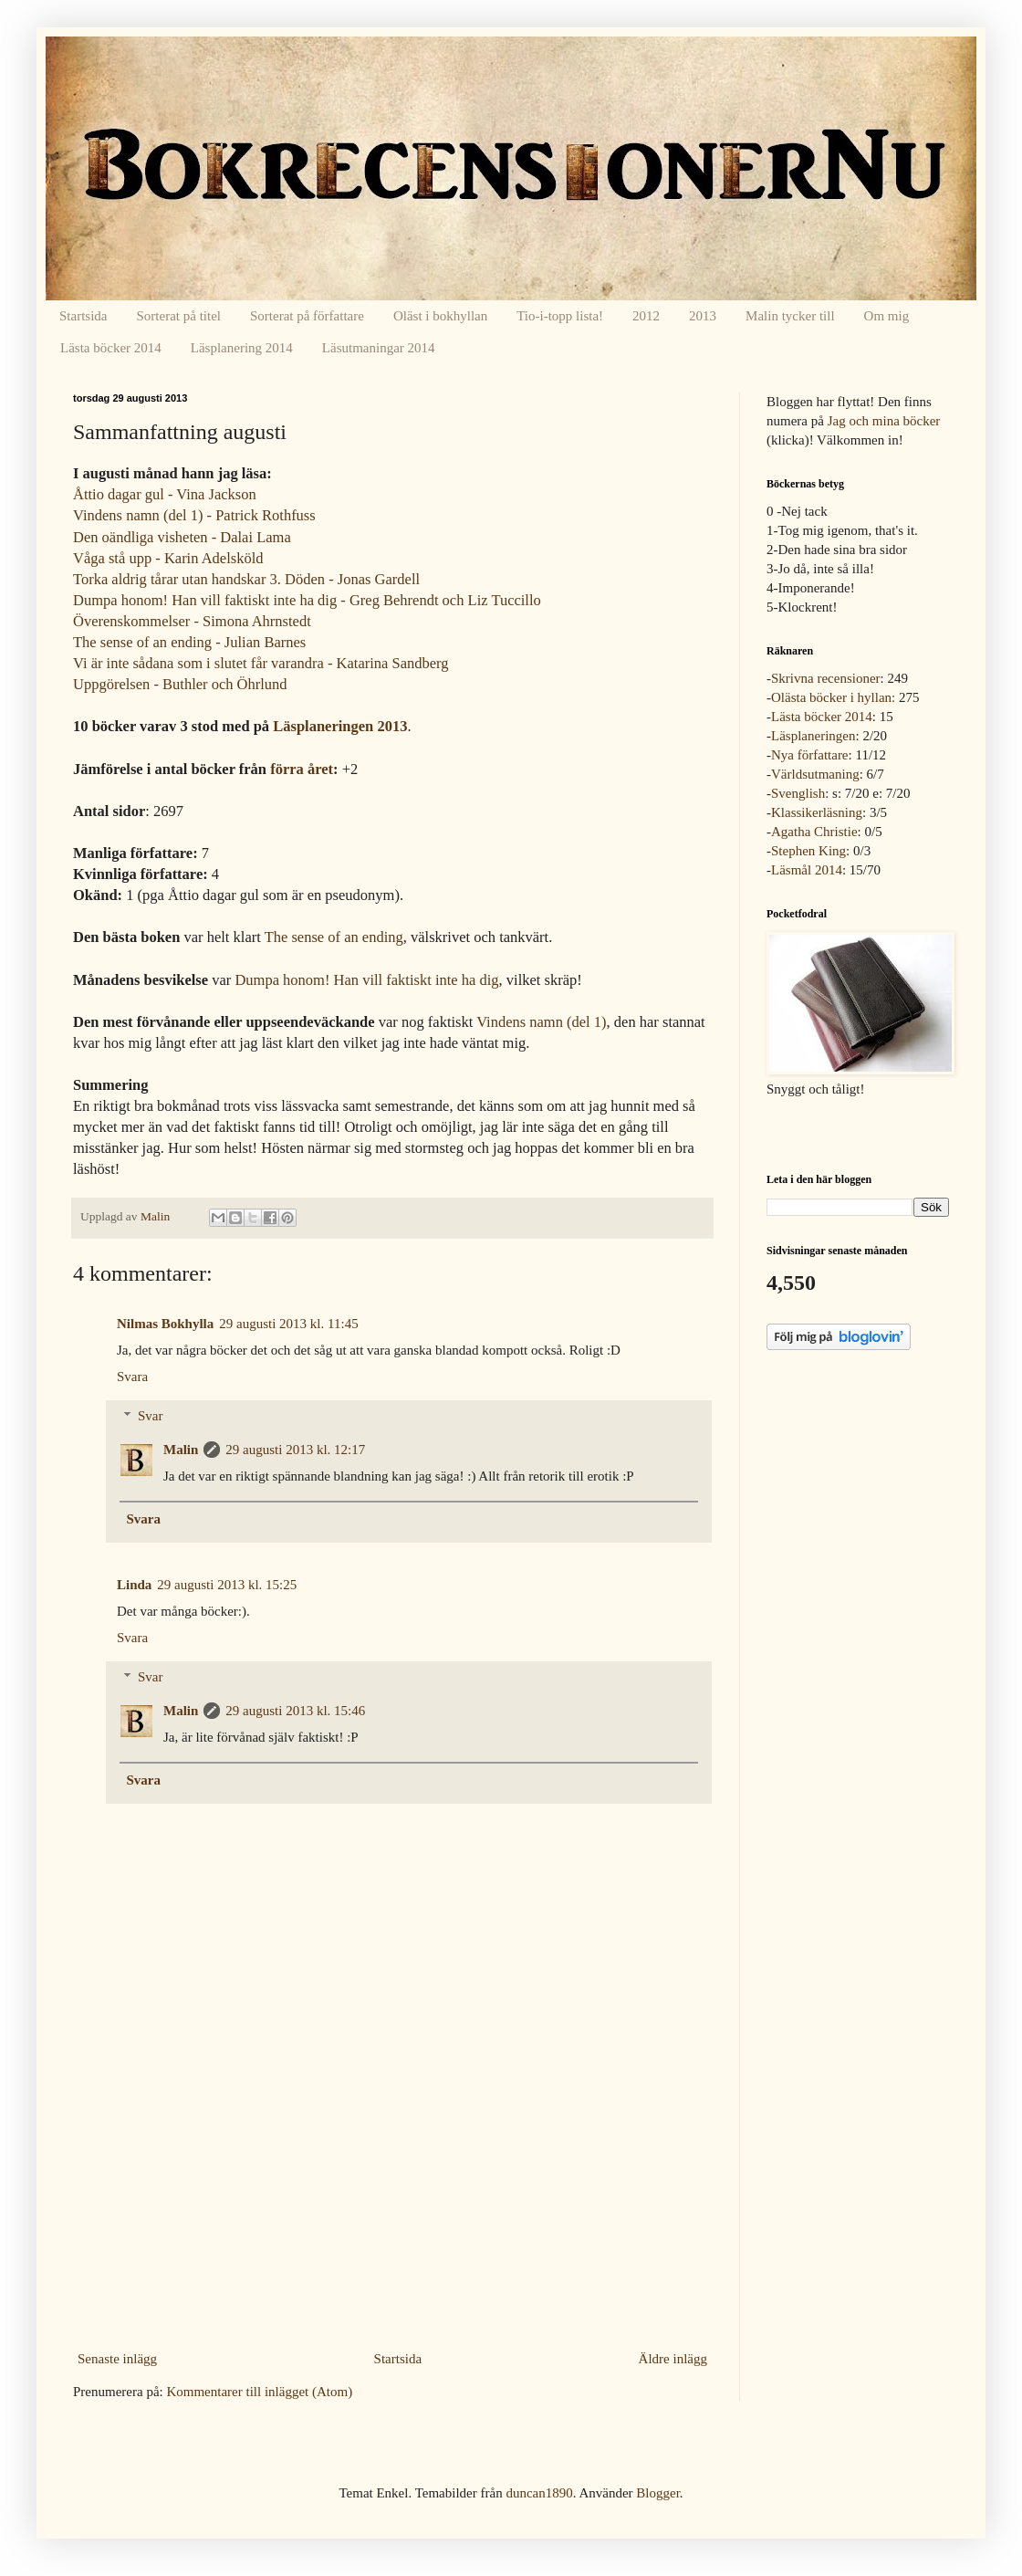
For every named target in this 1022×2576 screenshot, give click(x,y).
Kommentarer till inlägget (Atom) (259, 2391)
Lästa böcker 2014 (111, 347)
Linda (134, 1584)
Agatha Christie (814, 831)
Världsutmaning (815, 774)
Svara (132, 1376)
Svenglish (798, 793)
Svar (150, 1415)
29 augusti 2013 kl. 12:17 (295, 1449)
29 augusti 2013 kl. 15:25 (227, 1584)
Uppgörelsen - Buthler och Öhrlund (180, 684)
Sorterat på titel (179, 316)
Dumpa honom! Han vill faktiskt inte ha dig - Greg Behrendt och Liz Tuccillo (307, 600)
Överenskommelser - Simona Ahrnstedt (192, 621)
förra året (301, 769)
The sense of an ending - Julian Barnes (189, 642)
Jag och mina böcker (884, 421)
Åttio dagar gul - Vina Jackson (164, 494)
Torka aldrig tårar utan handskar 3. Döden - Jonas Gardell (246, 579)
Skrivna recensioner (826, 678)
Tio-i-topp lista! (559, 316)
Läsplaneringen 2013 (340, 726)
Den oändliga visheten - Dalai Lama (182, 537)
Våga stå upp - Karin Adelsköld (168, 558)
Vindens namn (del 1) (541, 1022)
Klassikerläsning (816, 812)
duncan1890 (539, 2493)
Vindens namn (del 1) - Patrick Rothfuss (194, 515)
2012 (646, 316)
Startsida (83, 316)
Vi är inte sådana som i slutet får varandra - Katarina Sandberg (261, 663)
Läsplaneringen (813, 735)
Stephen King (808, 850)
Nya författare (810, 755)
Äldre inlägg (673, 2358)
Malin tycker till (790, 316)
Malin (180, 1449)
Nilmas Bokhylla (165, 1323)
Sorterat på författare (307, 316)
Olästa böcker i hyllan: (833, 697)
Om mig (887, 316)
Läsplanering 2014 (242, 347)
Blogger (658, 2493)
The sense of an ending (334, 937)
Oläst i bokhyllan (440, 316)
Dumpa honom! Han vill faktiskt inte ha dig (366, 980)
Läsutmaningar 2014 (378, 347)
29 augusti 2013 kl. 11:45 (288, 1323)
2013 (702, 316)
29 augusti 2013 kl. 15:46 (295, 1710)
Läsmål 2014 (806, 870)
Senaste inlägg (117, 2358)
